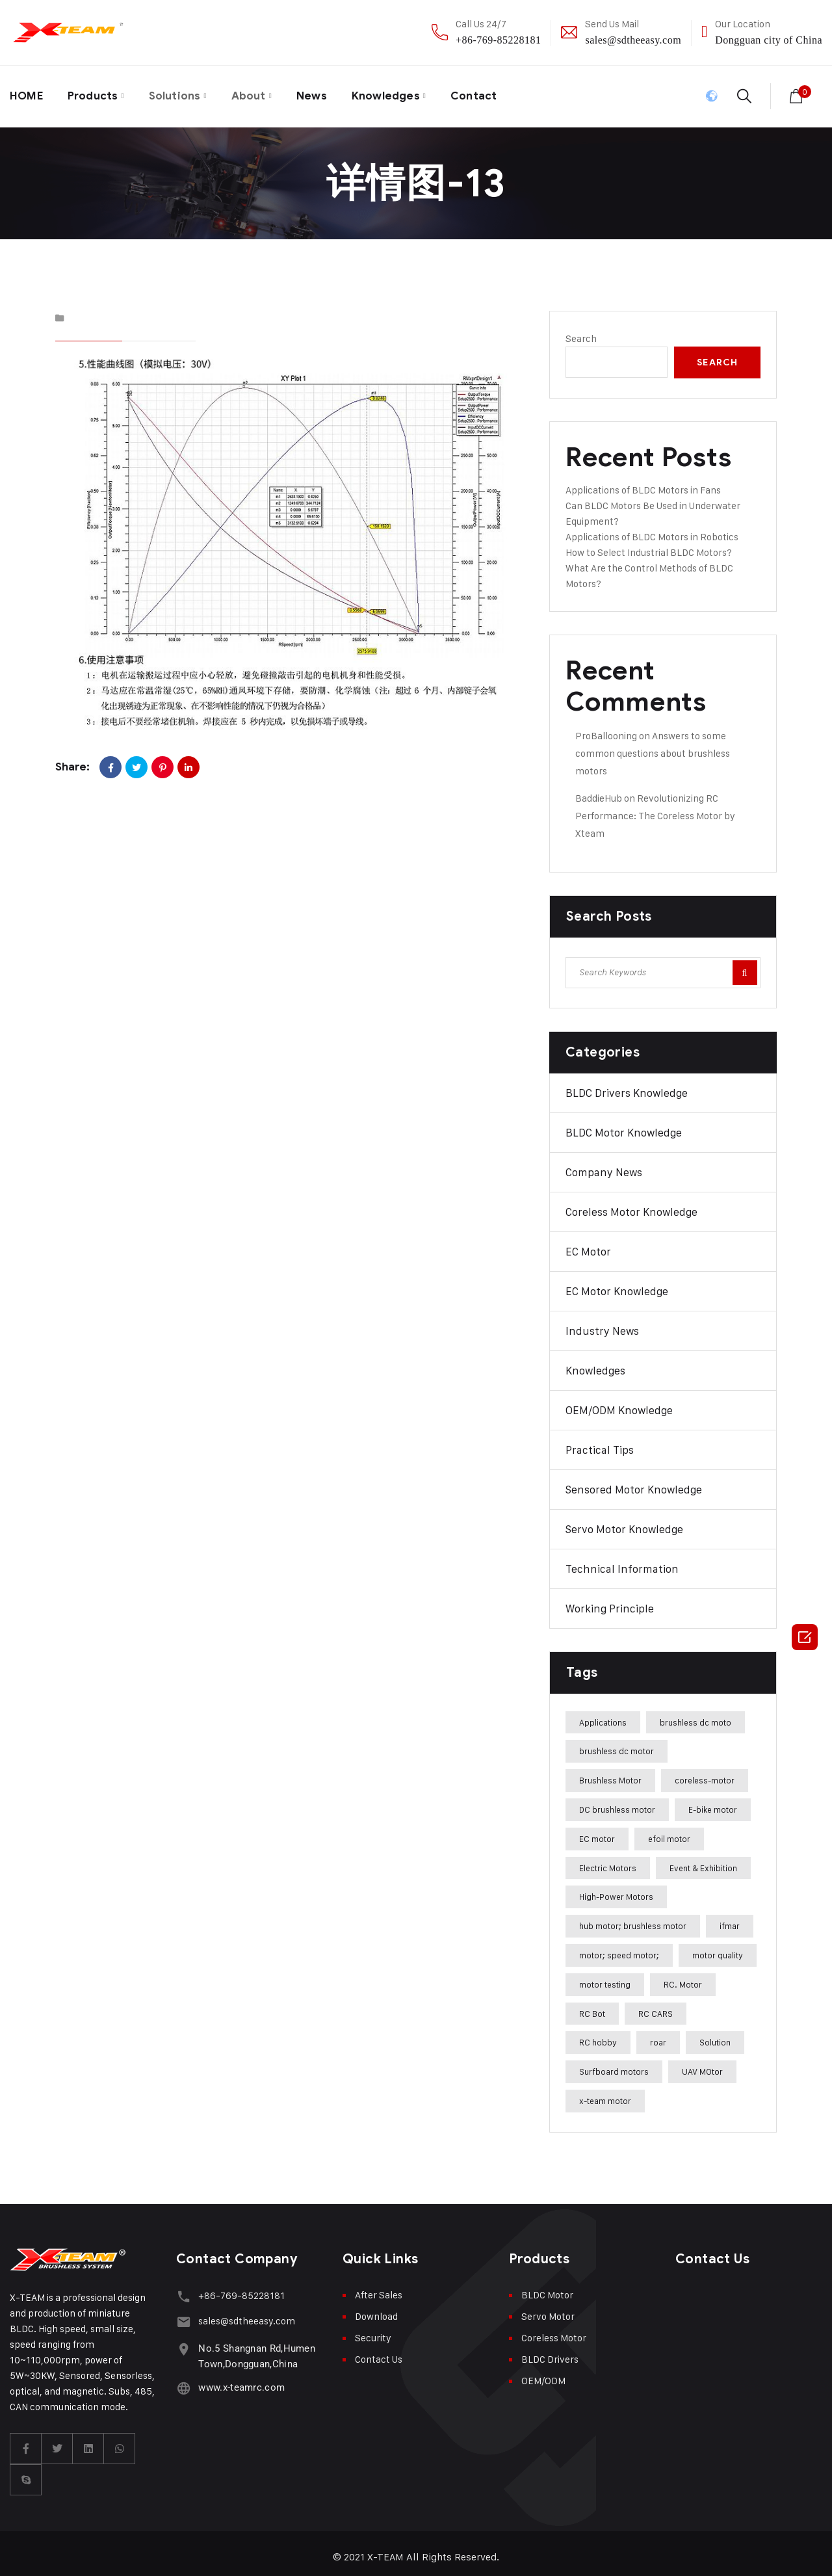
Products (97, 93)
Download (376, 2309)
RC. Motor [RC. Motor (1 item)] (683, 1977)
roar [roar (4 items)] (658, 2036)
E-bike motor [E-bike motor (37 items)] (712, 1802)
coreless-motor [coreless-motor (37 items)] (704, 1773)
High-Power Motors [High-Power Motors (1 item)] (616, 1890)
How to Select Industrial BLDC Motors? (649, 545)
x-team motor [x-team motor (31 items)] (605, 2093)
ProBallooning (606, 728)
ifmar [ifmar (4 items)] (730, 1919)
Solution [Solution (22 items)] (715, 2036)
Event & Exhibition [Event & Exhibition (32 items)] (703, 1861)
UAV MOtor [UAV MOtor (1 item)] (702, 2065)
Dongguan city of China (768, 40)
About (261, 93)
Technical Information (622, 1561)
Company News (604, 1165)
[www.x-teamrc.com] (182, 2375)
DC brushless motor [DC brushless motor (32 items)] (617, 1802)
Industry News (602, 1323)
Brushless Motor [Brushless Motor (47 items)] (610, 1773)
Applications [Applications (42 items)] (603, 1715)
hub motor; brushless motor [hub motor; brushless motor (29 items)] (632, 1919)
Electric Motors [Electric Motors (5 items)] (607, 1861)
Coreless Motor (553, 2330)
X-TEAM (385, 2549)
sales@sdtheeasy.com (633, 40)
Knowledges (404, 93)
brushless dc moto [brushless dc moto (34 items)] (695, 1715)
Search (581, 331)
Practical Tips (600, 1442)
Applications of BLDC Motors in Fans (643, 483)
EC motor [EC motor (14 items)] (597, 1831)
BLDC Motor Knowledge (624, 1125)
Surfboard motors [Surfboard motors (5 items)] (614, 2065)
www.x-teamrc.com (239, 2376)
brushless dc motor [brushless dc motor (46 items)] (616, 1744)
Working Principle (610, 1601)
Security (373, 2330)
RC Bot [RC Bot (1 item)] (592, 2006)
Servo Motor (548, 2309)
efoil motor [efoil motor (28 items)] (669, 1831)
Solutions (184, 93)
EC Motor (588, 1244)
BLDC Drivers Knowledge (627, 1085)
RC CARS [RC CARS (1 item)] (655, 2006)
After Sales (378, 2287)
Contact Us (378, 2352)
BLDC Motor (547, 2287)
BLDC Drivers (549, 2352)
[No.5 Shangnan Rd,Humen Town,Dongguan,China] (182, 2336)
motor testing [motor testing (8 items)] (604, 1977)
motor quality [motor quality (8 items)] (717, 1948)
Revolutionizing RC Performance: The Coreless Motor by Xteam (655, 808)
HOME (28, 93)
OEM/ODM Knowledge (619, 1403)
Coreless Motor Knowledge (631, 1204)
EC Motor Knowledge (617, 1284)
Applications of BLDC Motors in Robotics (652, 529)
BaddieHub (598, 791)
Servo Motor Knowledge (624, 1522)
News (327, 93)
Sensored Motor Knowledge (634, 1482)
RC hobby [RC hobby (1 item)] (598, 2036)
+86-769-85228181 (498, 40)
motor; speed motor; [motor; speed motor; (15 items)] (619, 1948)
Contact (496, 93)
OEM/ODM (543, 2373)
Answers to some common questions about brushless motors (652, 746)
